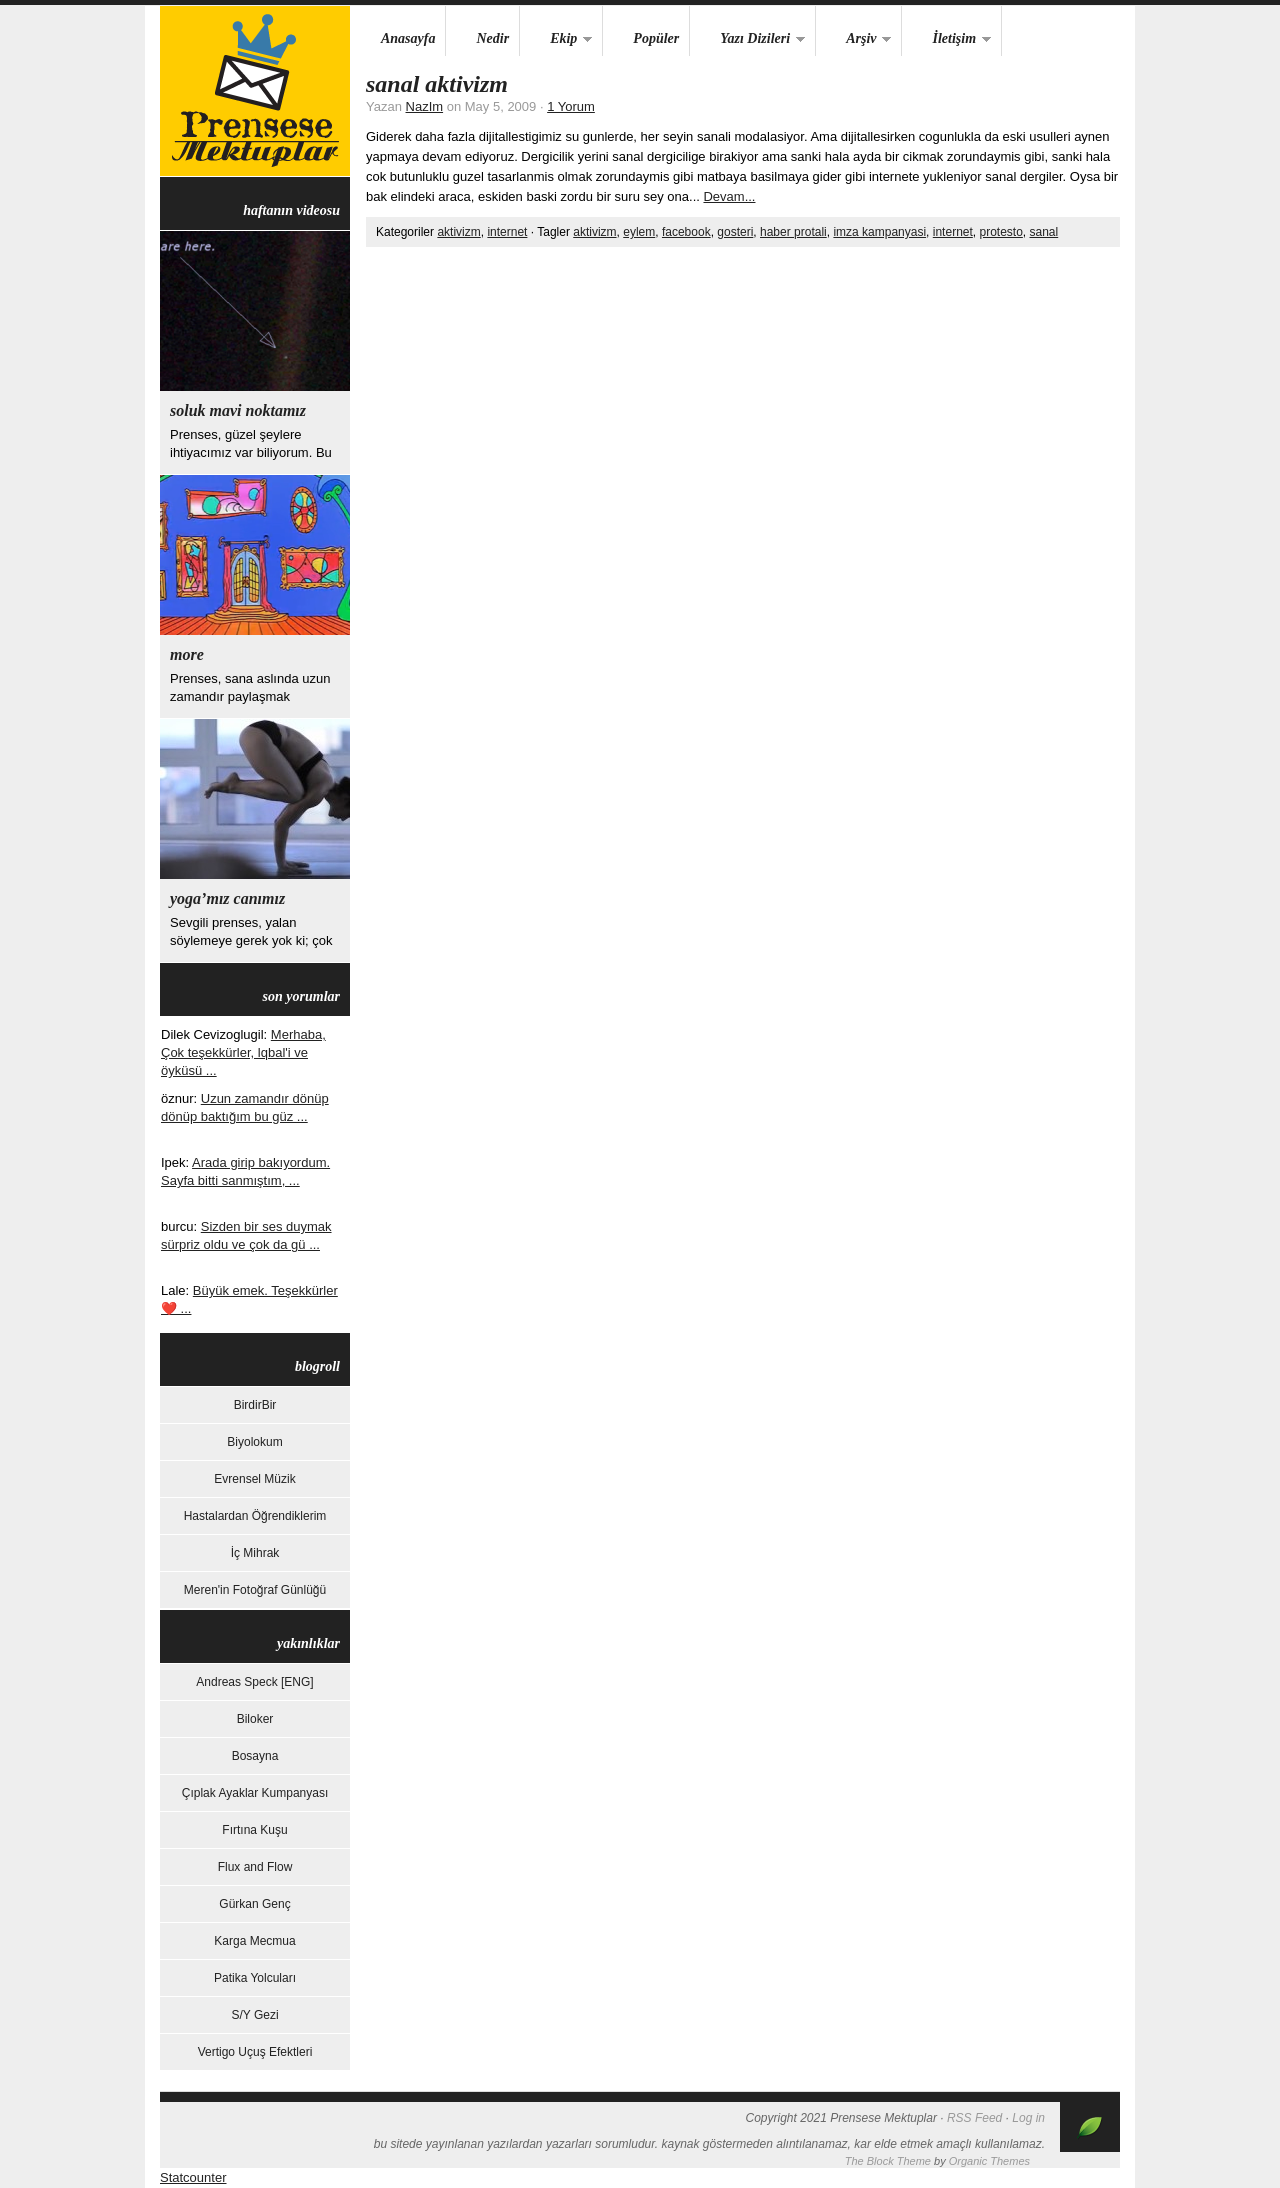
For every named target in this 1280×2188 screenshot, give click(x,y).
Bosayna (255, 1756)
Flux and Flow (255, 1867)
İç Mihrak (255, 1553)
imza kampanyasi (879, 232)
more (187, 654)
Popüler (656, 38)
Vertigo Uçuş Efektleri (255, 2052)
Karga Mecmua (254, 1941)
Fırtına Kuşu (254, 1830)
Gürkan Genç (254, 1904)
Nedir (492, 38)
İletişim (946, 39)
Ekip (556, 39)
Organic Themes (989, 2161)
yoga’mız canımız (227, 898)
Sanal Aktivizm (437, 84)
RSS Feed (974, 2118)
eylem (639, 232)
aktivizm (458, 232)
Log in (1028, 2118)
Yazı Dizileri (747, 39)
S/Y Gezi (254, 2015)
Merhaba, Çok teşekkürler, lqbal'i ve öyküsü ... (243, 1052)
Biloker (255, 1719)
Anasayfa (408, 38)
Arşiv (853, 39)
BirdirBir (255, 1405)
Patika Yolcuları (255, 1978)
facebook (686, 232)
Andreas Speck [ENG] (254, 1682)
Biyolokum (254, 1442)
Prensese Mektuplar (255, 91)
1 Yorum (571, 106)
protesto (1000, 232)
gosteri (735, 232)
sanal (1044, 232)
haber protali (793, 232)
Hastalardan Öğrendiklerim (255, 1516)
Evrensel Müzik (254, 1479)
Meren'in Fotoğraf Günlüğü (255, 1590)
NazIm (425, 106)
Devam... (729, 196)
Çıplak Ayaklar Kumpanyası (255, 1793)
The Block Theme (888, 2161)
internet (507, 232)
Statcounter (193, 2177)
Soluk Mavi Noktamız (238, 410)
